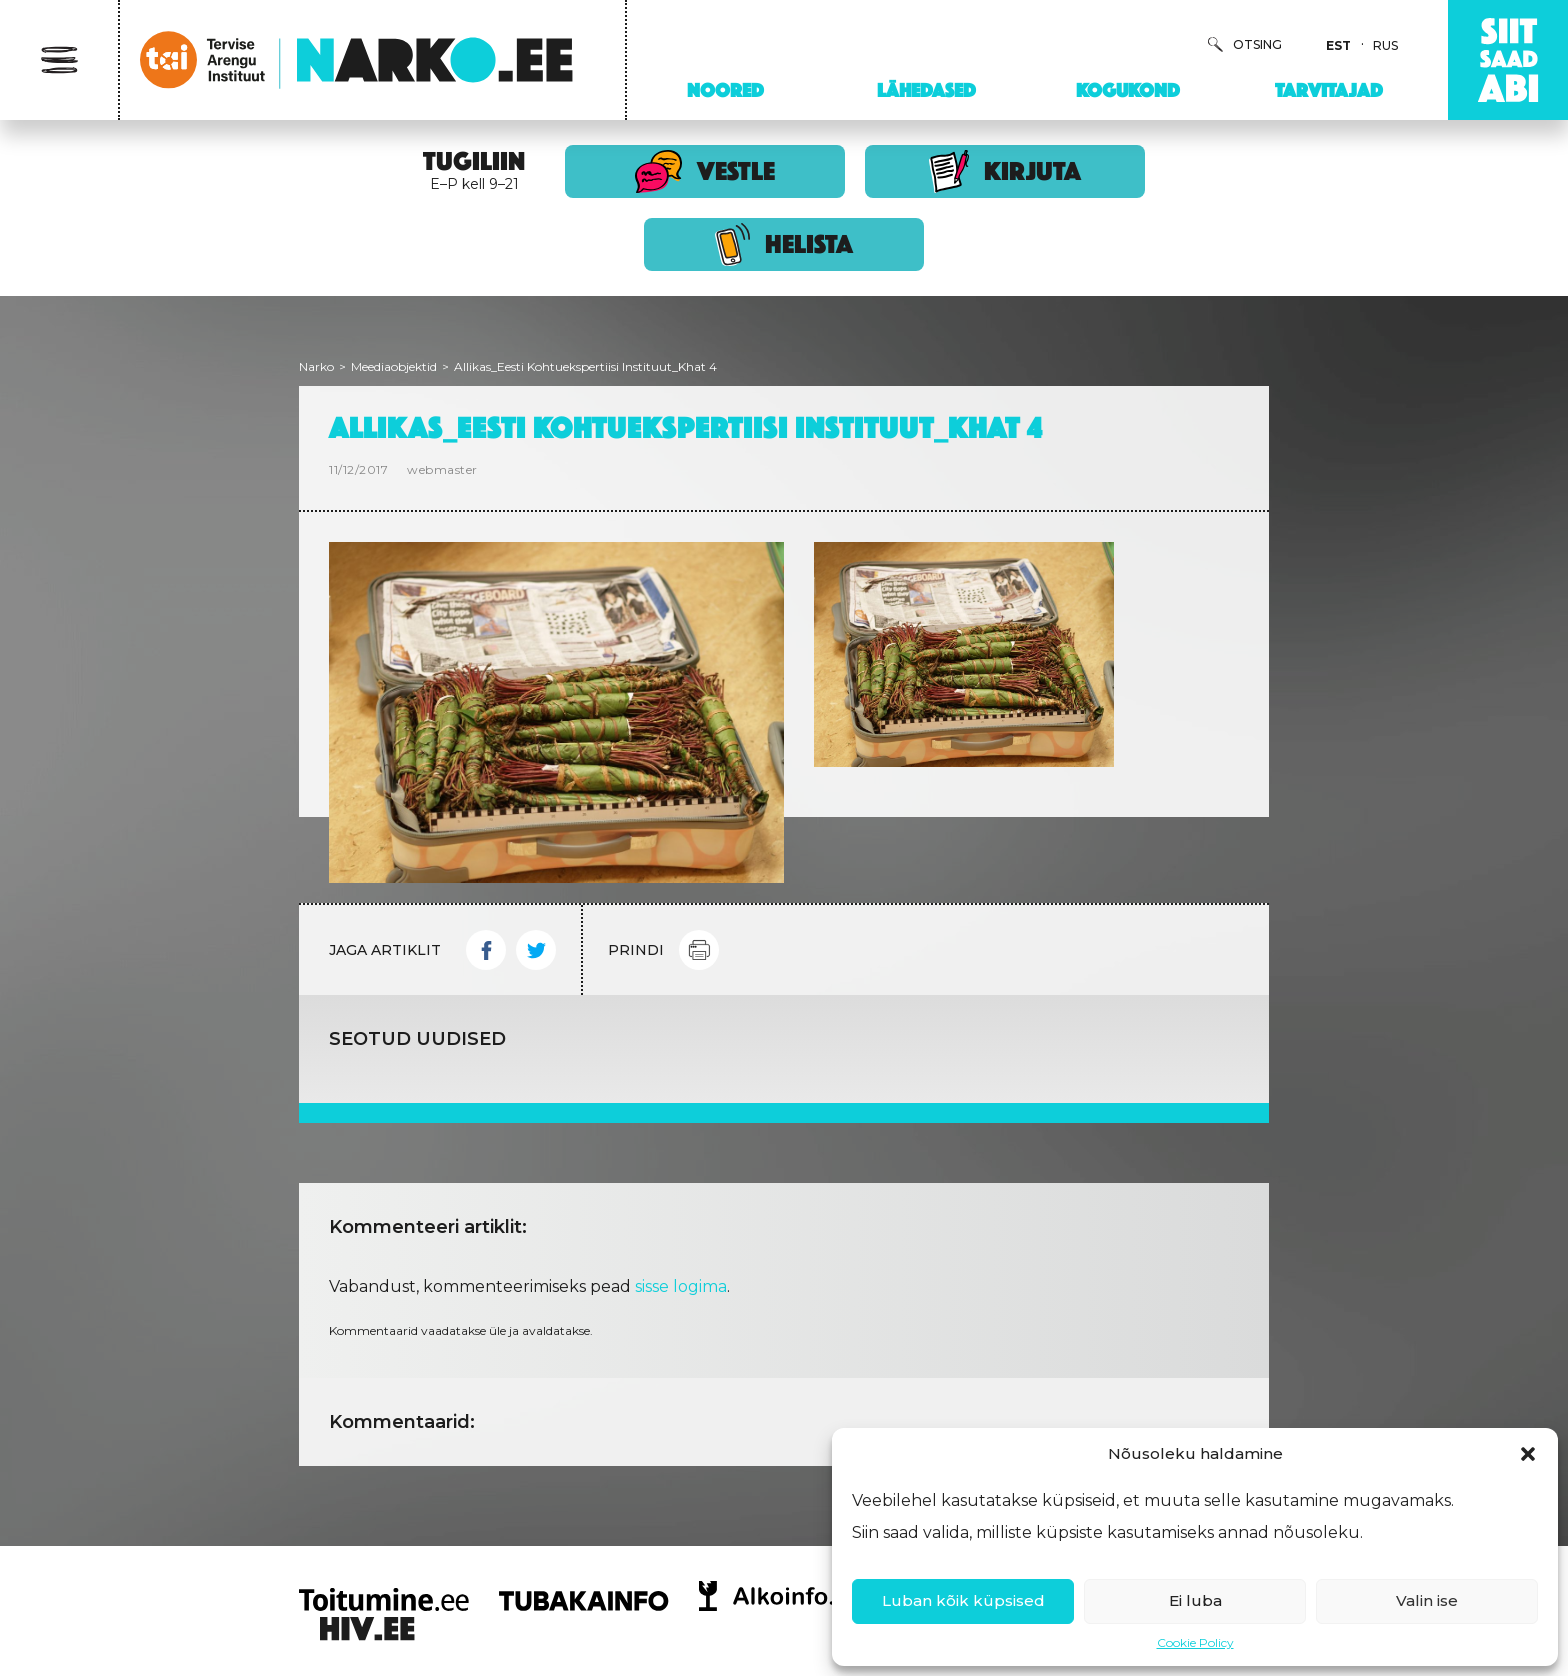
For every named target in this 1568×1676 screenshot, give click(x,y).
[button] (1528, 1454)
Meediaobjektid (394, 366)
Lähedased (926, 90)
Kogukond (1128, 90)
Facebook (486, 950)
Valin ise (1427, 1600)
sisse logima (681, 1286)
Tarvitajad (1329, 90)
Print (699, 950)
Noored (725, 90)
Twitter (536, 950)
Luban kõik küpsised (963, 1600)
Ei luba (1195, 1600)
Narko (316, 366)
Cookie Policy (1195, 1642)
